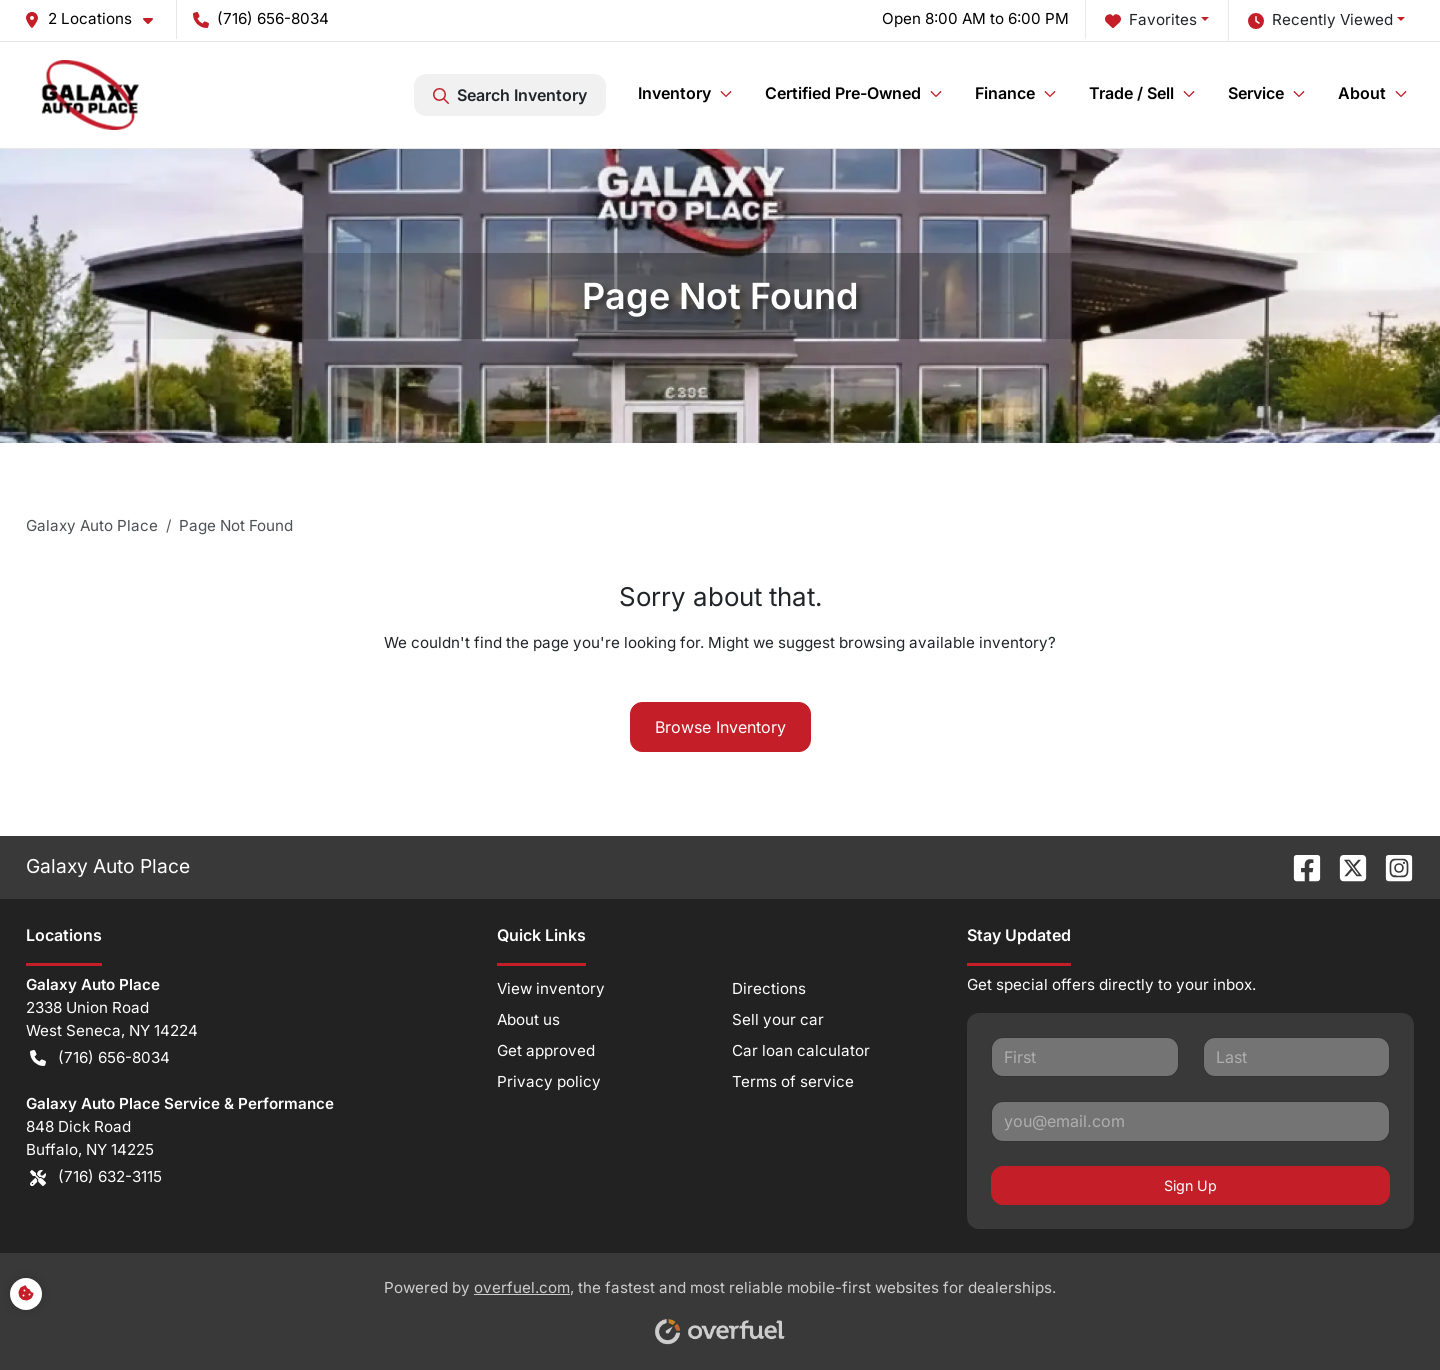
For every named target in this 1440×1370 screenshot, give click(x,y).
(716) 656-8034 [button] (261, 18)
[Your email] (1190, 1121)
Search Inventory (510, 95)
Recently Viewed (1320, 20)
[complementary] (1380, 1310)
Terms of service (793, 1081)
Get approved (546, 1050)
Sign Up (1190, 1185)
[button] (96, 19)
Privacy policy (549, 1081)
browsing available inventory (943, 642)
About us (528, 1019)
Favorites (1151, 20)
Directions (769, 988)
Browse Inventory (720, 727)
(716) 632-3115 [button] (96, 1177)
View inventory (551, 988)
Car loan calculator (801, 1050)
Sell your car (778, 1019)
